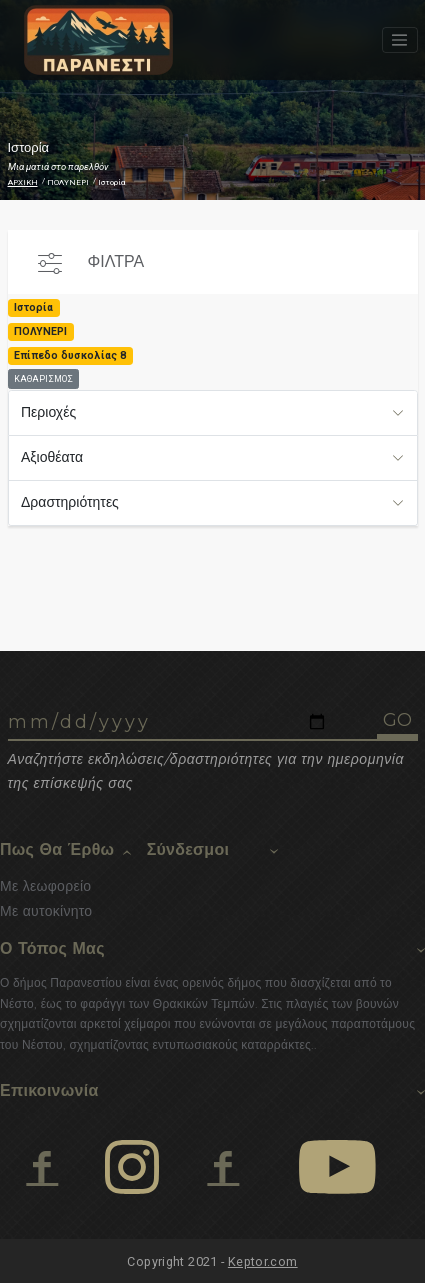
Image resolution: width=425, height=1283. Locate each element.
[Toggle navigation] (400, 40)
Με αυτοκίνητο (46, 911)
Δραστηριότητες (70, 502)
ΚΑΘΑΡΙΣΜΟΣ (43, 379)
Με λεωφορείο (45, 886)
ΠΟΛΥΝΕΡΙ (68, 182)
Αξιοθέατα (52, 457)
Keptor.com (263, 1261)
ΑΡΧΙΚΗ (23, 182)
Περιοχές (48, 412)
